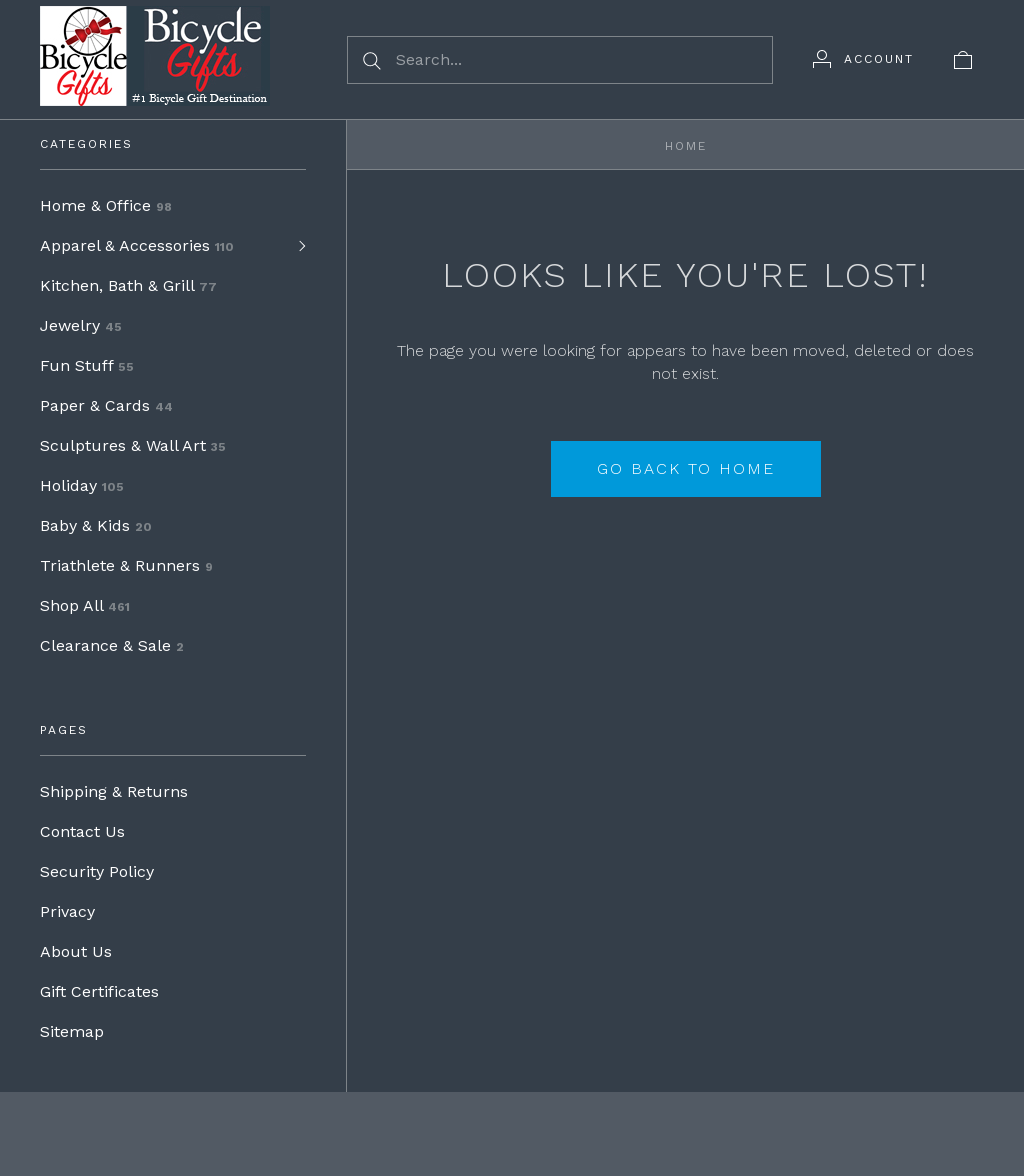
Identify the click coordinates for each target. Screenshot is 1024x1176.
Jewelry (81, 325)
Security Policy (97, 871)
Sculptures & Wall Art (133, 445)
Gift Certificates (99, 991)
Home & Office (106, 205)
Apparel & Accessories (137, 245)
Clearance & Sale (112, 645)
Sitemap (72, 1031)
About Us (76, 951)
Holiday (82, 485)
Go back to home (686, 468)
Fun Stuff (87, 365)
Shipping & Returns (114, 791)
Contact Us (82, 831)
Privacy (67, 911)
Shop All (85, 605)
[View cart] (963, 59)
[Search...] (560, 60)
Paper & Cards (106, 405)
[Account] (863, 59)
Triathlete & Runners (126, 565)
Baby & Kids (96, 525)
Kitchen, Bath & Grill (128, 285)
